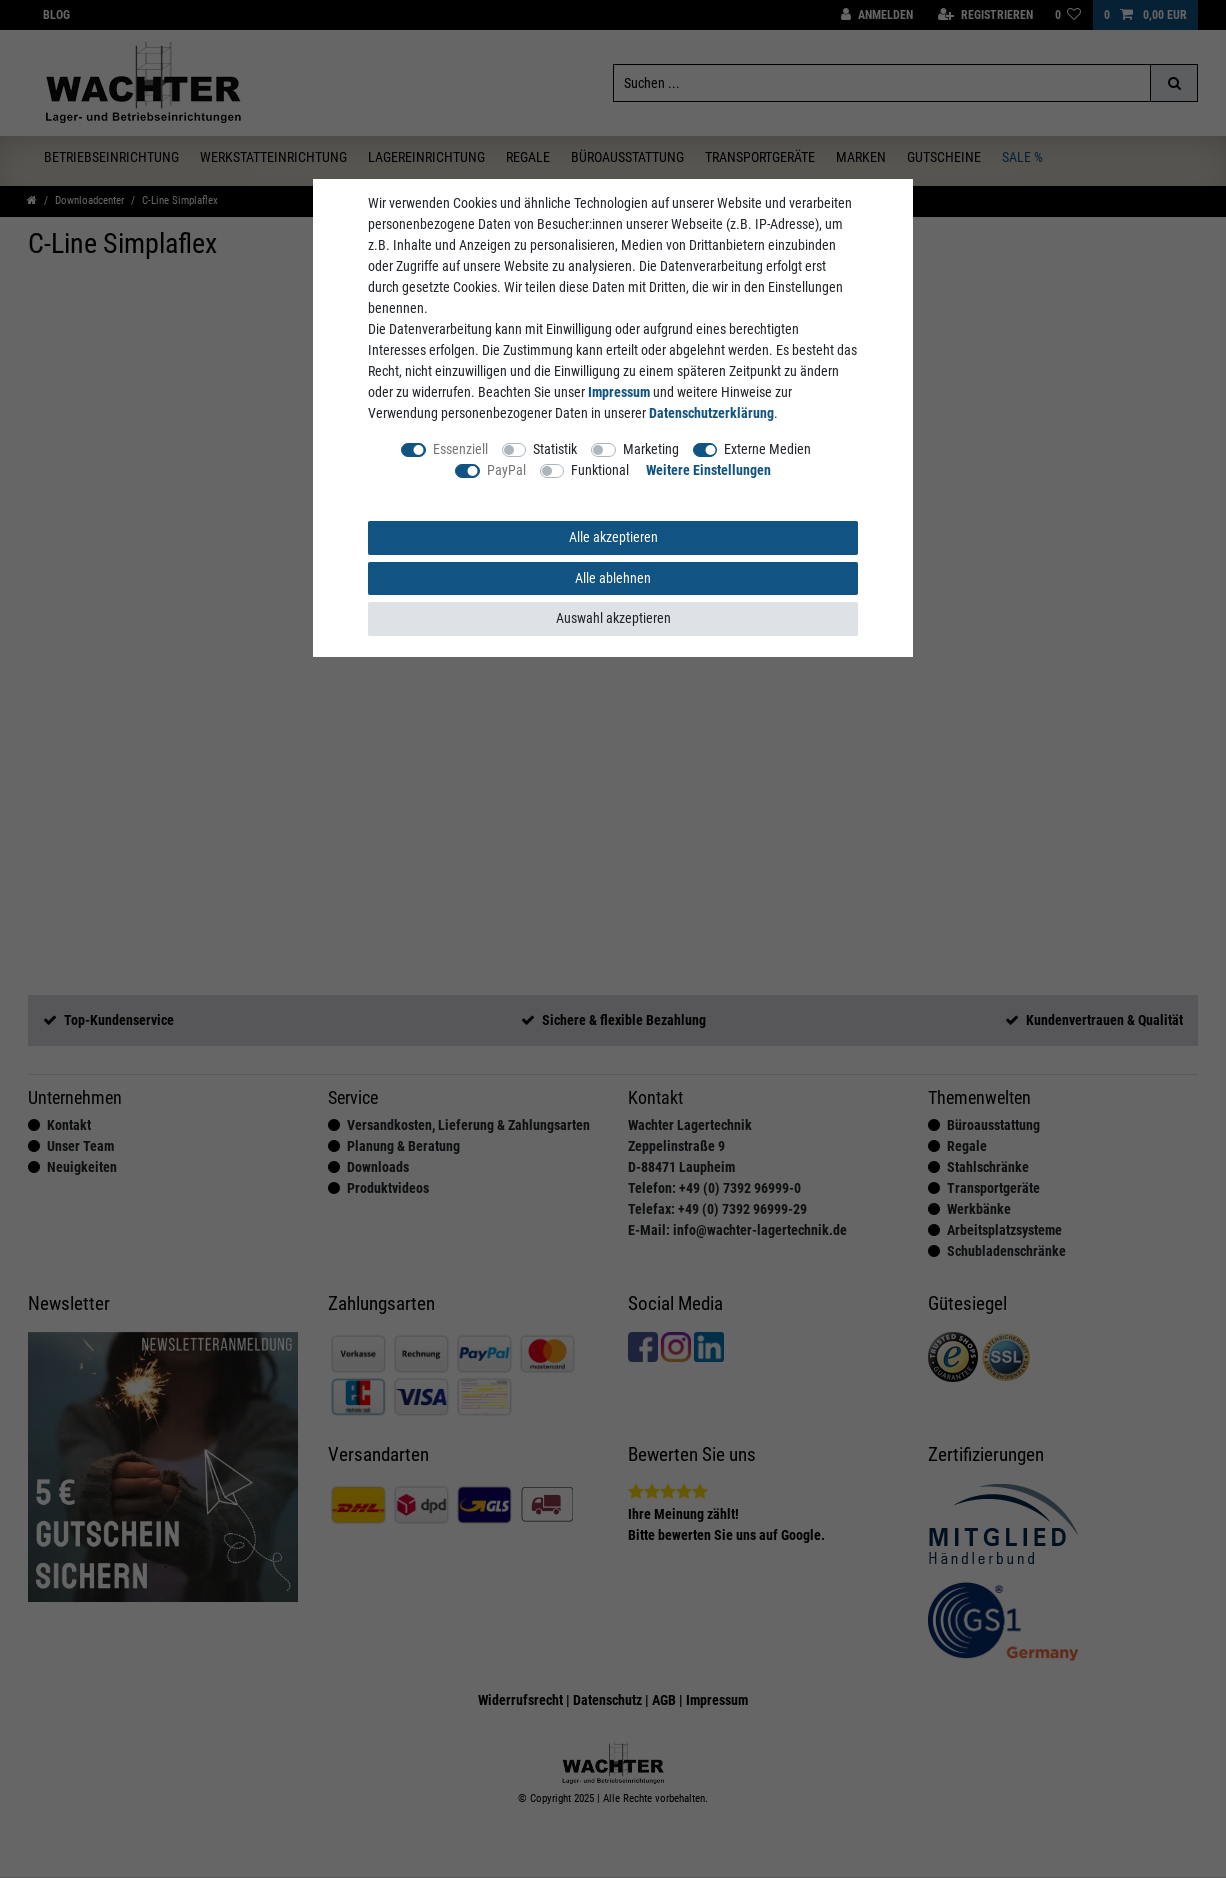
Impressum (619, 392)
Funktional (600, 470)
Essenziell (460, 449)
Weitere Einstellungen (708, 470)
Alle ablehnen (613, 578)
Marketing (651, 449)
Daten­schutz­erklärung (711, 413)
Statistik (555, 449)
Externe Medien (767, 449)
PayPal (506, 470)
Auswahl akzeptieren (613, 618)
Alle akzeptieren (613, 537)
